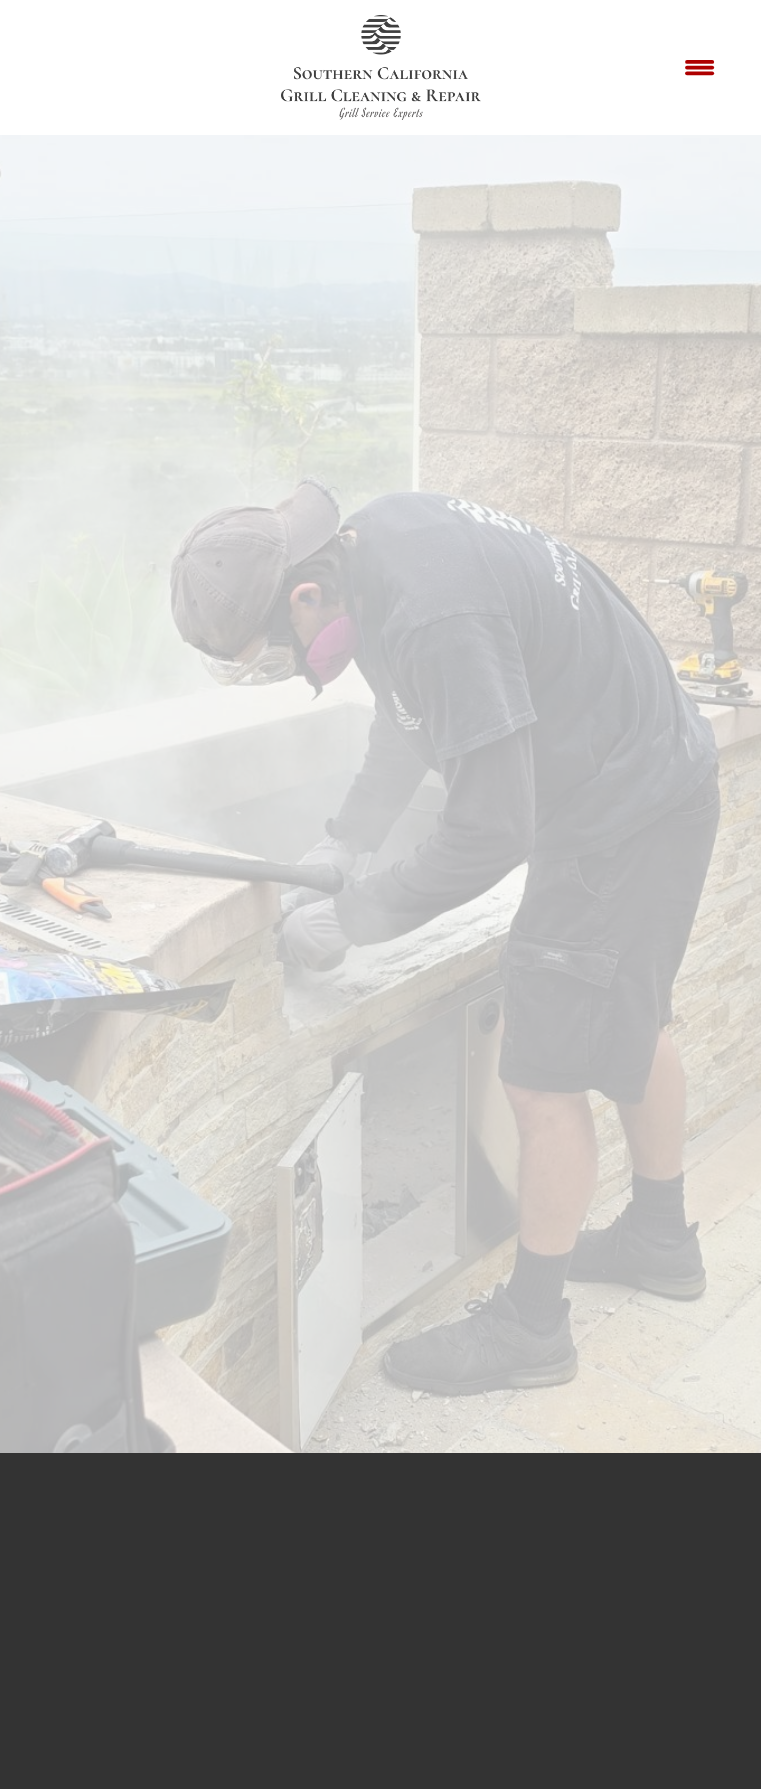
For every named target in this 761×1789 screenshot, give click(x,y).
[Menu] (700, 68)
